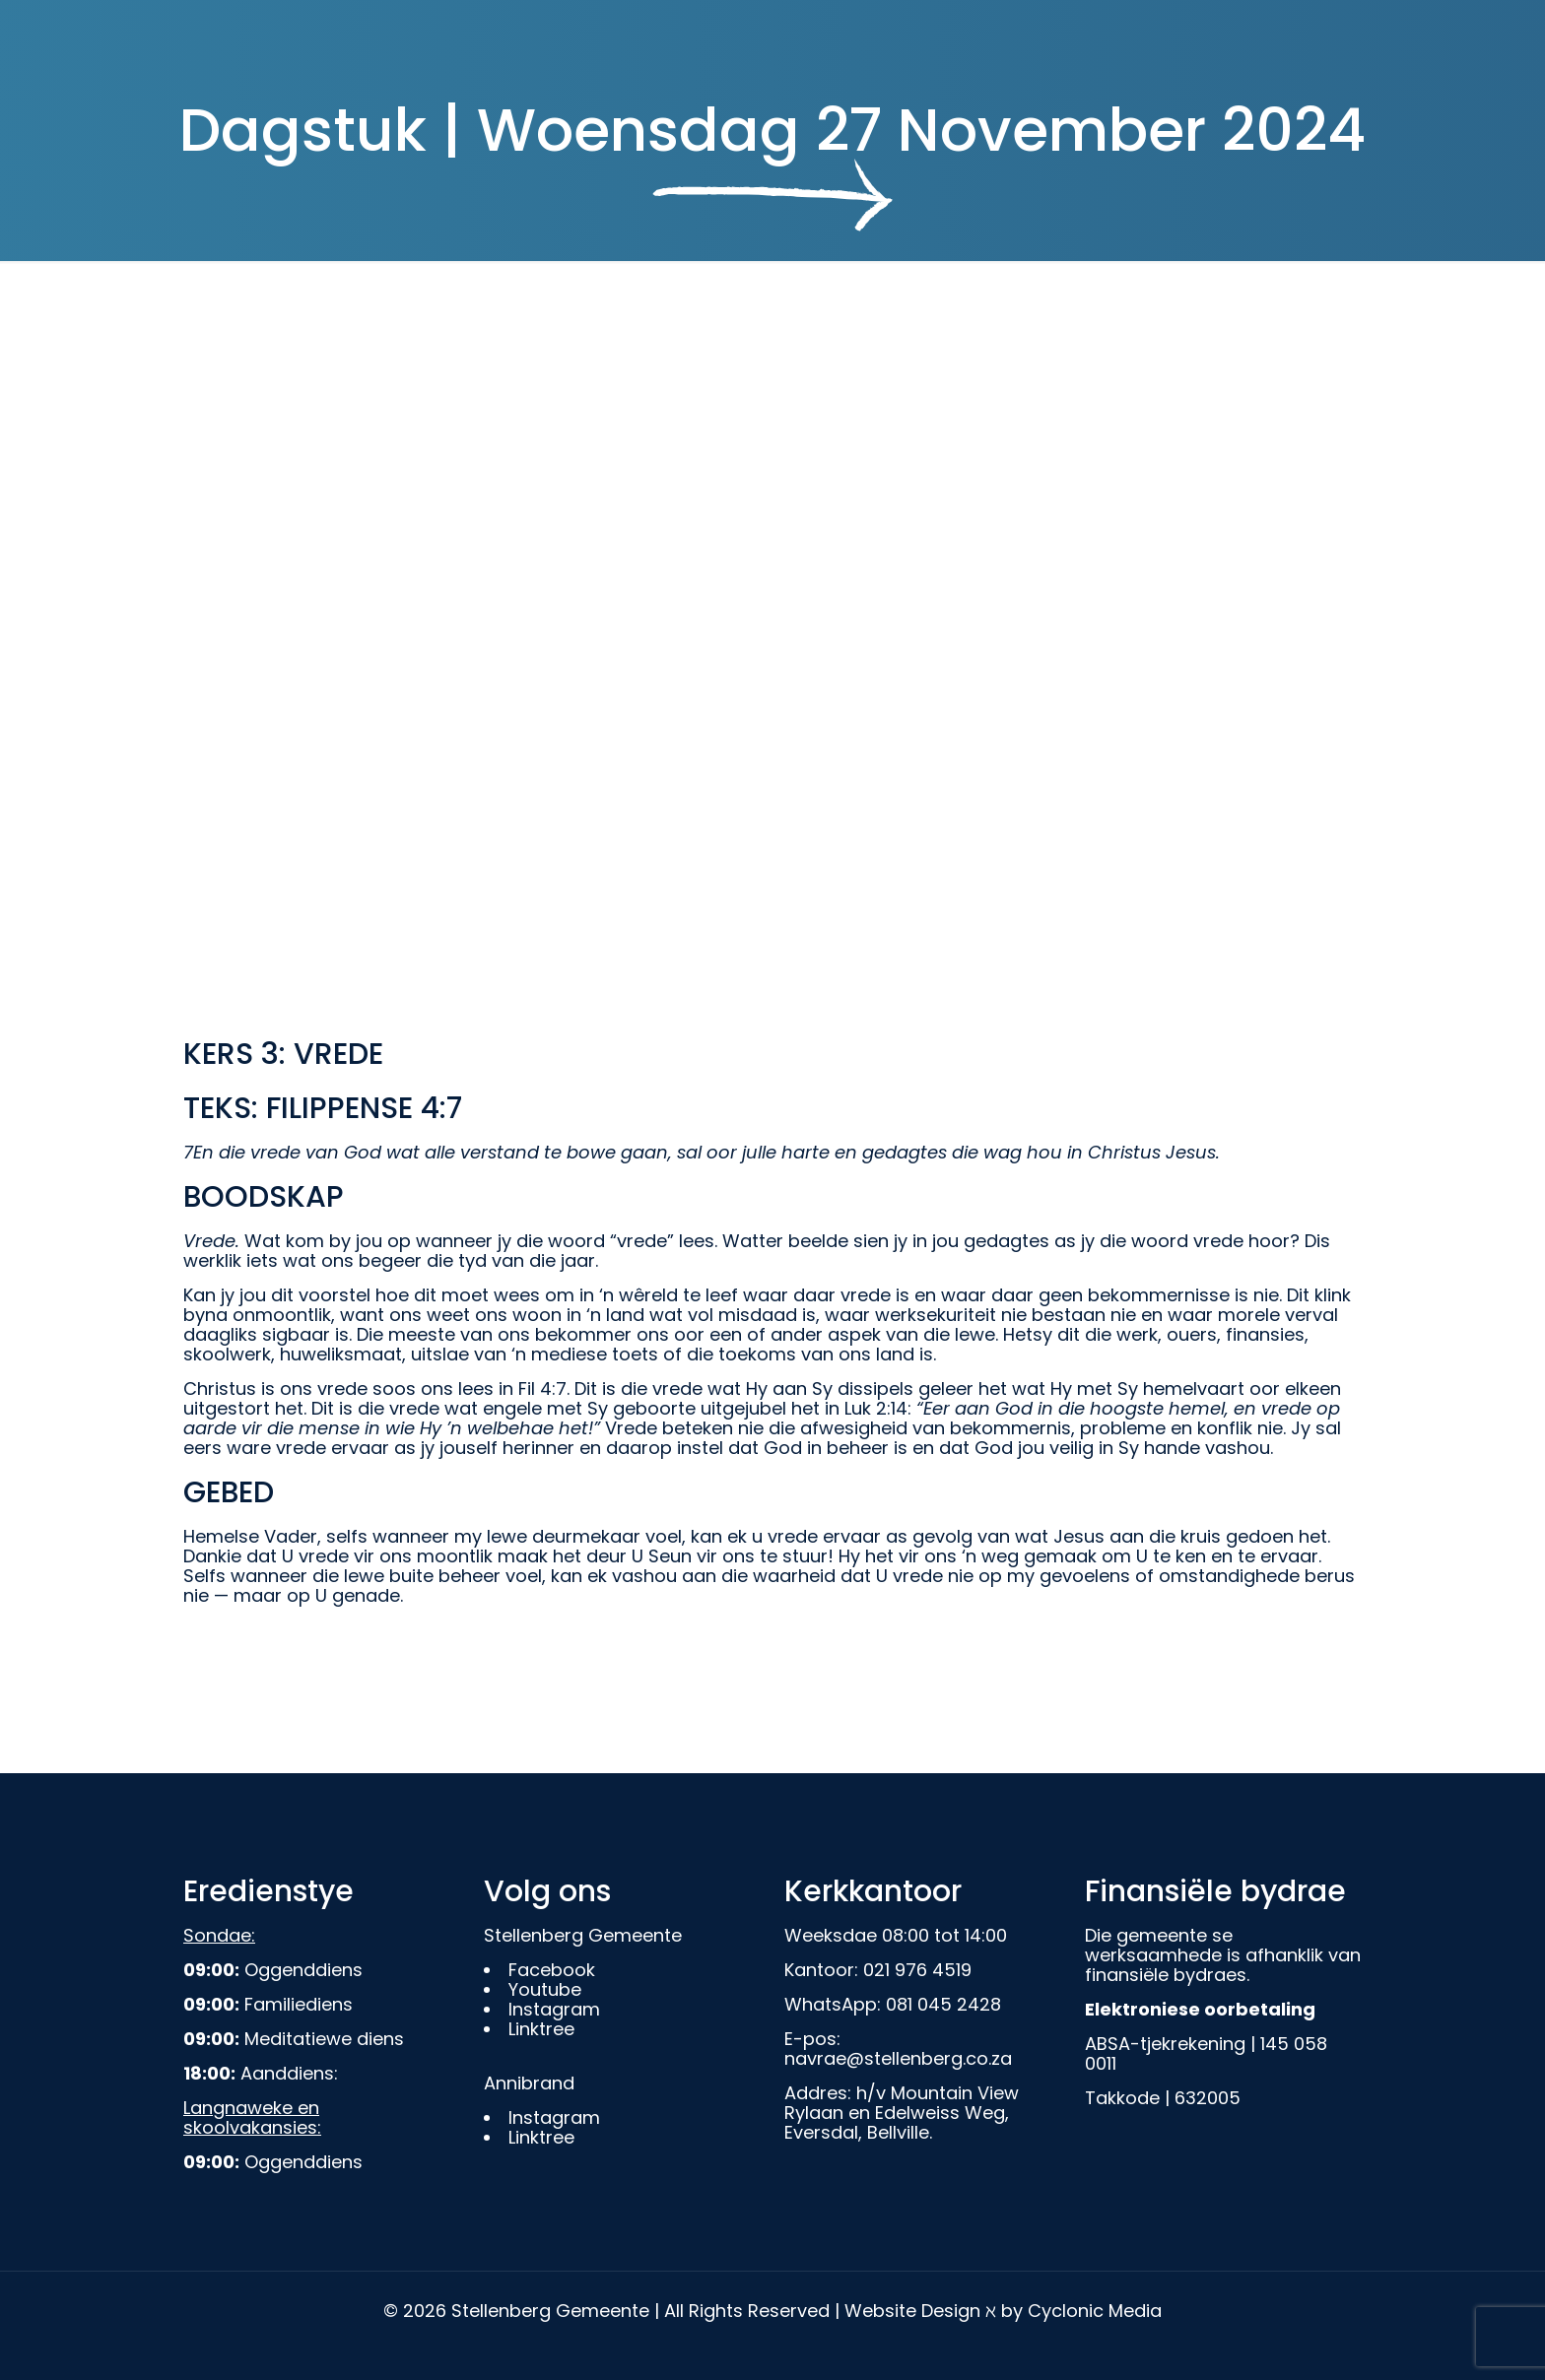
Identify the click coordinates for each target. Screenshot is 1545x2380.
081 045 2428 (943, 2004)
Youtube (544, 1989)
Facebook (551, 1969)
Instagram (554, 2009)
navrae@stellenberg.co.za (898, 2058)
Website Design (912, 2310)
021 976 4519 (917, 1969)
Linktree (541, 2028)
